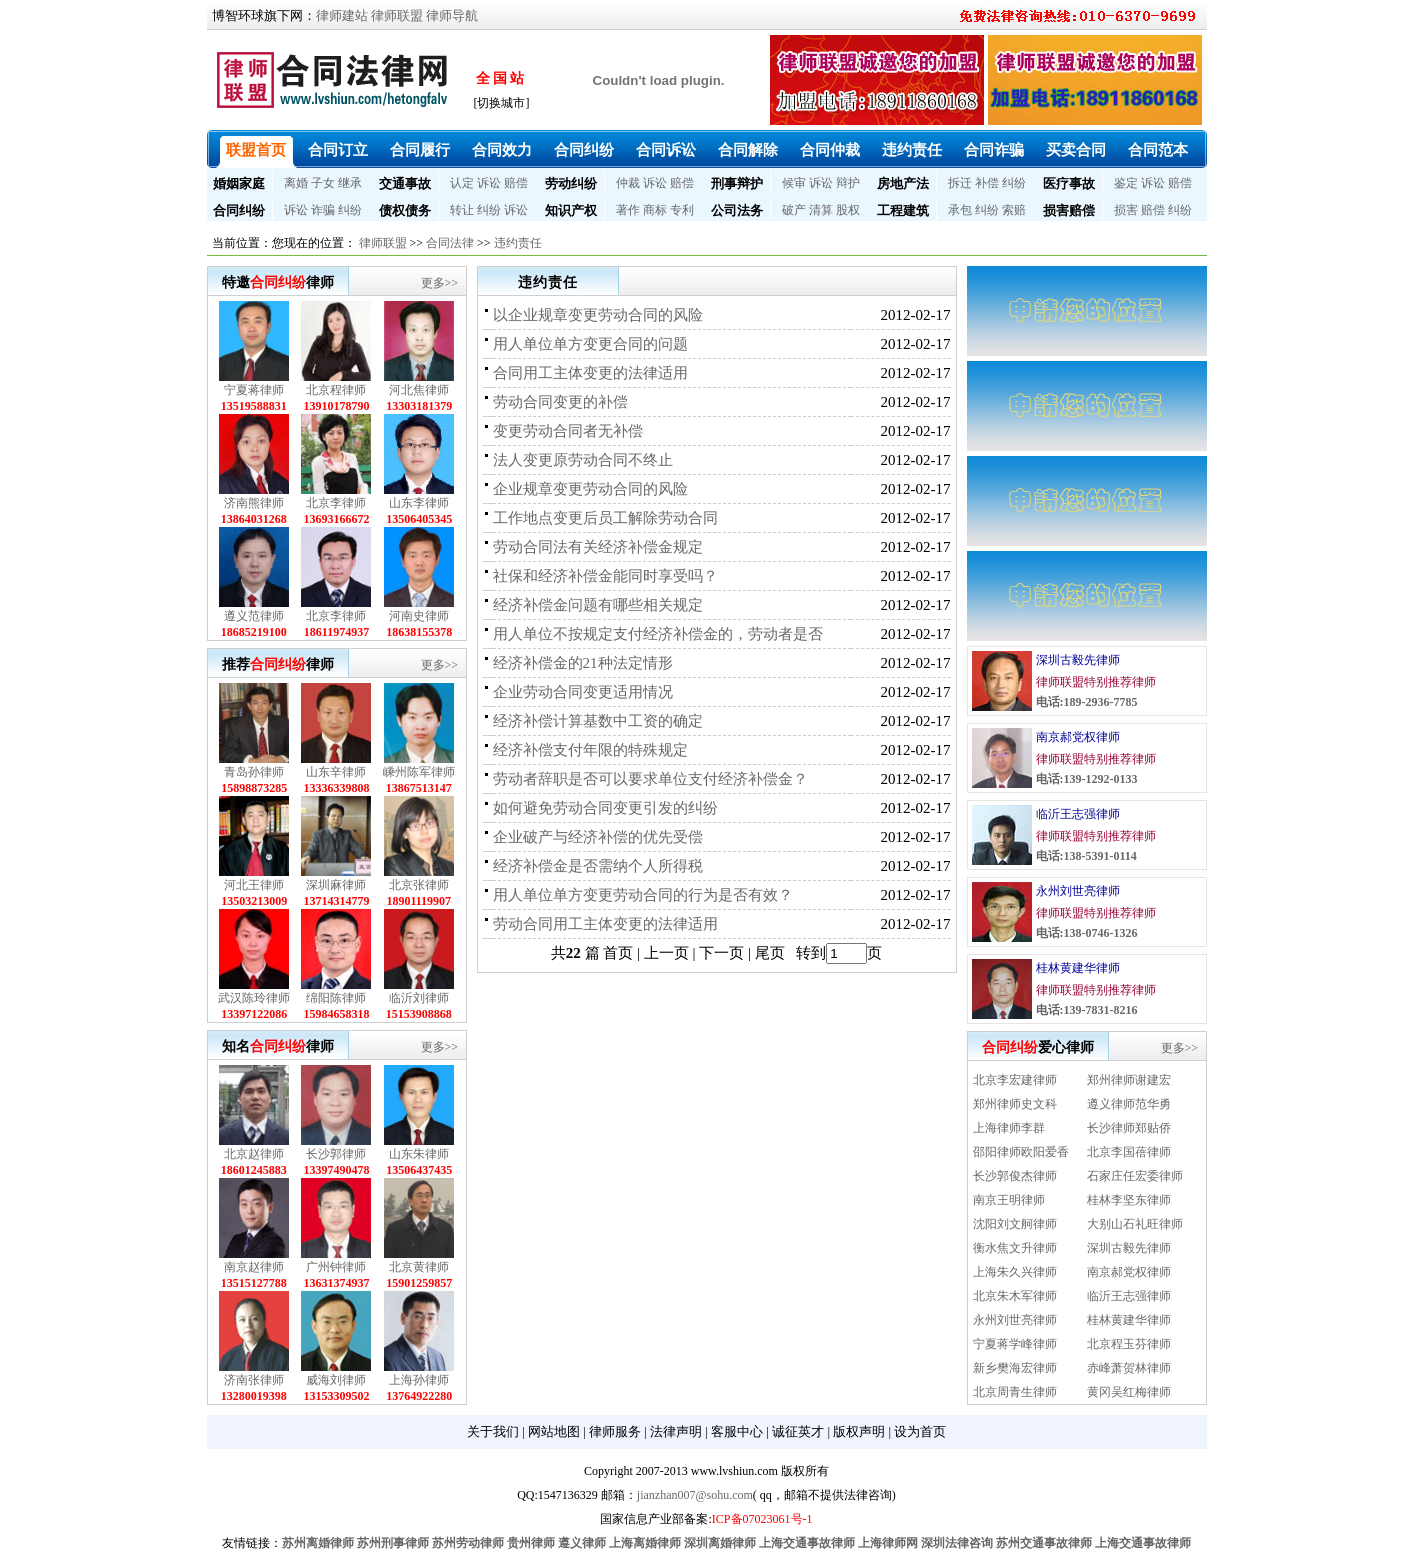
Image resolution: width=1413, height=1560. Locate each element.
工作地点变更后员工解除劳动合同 (605, 518)
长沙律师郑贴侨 (1129, 1128)
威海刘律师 (336, 1380)
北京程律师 (336, 390)
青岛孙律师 (254, 772)
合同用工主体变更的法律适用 (590, 373)
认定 (462, 183)
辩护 (848, 183)
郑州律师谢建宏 (1129, 1080)
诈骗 (323, 210)
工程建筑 (903, 210)
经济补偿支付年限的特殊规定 (590, 750)
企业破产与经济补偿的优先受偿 (598, 837)
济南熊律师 (254, 503)
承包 (960, 210)
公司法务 (737, 210)
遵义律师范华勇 (1129, 1104)
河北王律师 (254, 885)
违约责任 (912, 150)
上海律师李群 (1009, 1128)
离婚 (296, 183)
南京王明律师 (1009, 1200)
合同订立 (338, 150)
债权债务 (405, 210)
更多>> (440, 283)
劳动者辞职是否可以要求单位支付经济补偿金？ (650, 779)
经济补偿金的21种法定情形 (583, 663)
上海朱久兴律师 (1015, 1272)
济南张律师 (254, 1380)
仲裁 (628, 183)
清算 (821, 210)
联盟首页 (256, 150)
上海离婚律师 (645, 1543)
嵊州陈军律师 (419, 772)
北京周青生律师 (1015, 1392)
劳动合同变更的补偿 (560, 402)
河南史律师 (419, 616)
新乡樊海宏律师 (1015, 1368)
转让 (462, 210)
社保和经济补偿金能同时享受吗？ (605, 576)
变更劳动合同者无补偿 (568, 431)
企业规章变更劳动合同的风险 (590, 489)
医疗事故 (1069, 183)
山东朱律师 (419, 1154)
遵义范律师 (254, 616)
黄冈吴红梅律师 (1129, 1392)
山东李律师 (419, 503)
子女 (323, 183)
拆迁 (960, 183)
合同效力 (502, 150)
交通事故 (405, 183)
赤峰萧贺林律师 (1129, 1368)
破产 (794, 210)
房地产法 (903, 183)
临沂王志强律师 (1078, 814)
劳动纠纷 (571, 183)
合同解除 (748, 150)
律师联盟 (397, 15)
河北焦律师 (419, 390)
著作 (628, 210)
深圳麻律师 (336, 885)
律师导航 (452, 15)
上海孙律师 (419, 1380)
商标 (655, 210)
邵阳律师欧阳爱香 (1021, 1152)
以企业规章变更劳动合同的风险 (598, 315)
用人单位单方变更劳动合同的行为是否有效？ (643, 895)
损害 (1126, 210)
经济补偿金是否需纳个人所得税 (598, 866)
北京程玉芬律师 (1129, 1344)
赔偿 (516, 183)
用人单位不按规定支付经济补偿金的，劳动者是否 (658, 634)
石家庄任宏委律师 (1135, 1176)
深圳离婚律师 (720, 1543)
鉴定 (1126, 183)
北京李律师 (336, 503)
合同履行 (420, 150)
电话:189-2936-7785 (1087, 702)
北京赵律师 (254, 1154)
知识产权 (571, 210)
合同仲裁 (830, 150)
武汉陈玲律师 (254, 998)
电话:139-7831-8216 (1087, 1010)
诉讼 (489, 183)
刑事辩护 (737, 183)
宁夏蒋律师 (254, 390)
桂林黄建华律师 (1078, 968)
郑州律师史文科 (1015, 1104)
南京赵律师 (254, 1267)
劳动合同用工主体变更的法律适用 (605, 924)
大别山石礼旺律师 (1135, 1224)
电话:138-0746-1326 (1087, 933)
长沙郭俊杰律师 (1015, 1176)
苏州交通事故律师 (1044, 1543)
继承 (350, 183)
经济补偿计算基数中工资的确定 (598, 721)
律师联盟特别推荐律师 (1096, 682)
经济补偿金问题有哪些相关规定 (598, 605)
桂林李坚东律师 (1129, 1200)
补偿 (987, 183)
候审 (794, 183)
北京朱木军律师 (1015, 1296)
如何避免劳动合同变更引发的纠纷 (605, 808)
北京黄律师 (419, 1267)
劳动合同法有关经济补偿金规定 (598, 547)
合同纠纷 (584, 150)
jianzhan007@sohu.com (695, 1495)
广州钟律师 (336, 1267)
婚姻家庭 (239, 183)
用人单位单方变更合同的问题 (590, 344)
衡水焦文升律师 (1015, 1248)
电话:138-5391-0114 (1086, 856)
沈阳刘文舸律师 (1015, 1224)
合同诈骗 (994, 150)
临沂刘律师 (419, 998)
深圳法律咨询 (957, 1543)
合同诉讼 (666, 150)
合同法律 (450, 243)
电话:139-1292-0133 (1087, 779)
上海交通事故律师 (807, 1543)
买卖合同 (1076, 150)
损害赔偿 (1069, 210)
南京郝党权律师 (1078, 737)
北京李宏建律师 (1015, 1080)
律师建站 (342, 15)
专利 (682, 210)
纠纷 (1014, 183)
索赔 (1014, 210)
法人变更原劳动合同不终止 (583, 460)
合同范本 (1158, 150)
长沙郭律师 (336, 1154)
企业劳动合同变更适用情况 (583, 692)
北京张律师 (419, 885)
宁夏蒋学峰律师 (1015, 1344)
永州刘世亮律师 (1078, 891)
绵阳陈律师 (336, 998)
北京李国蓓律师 (1129, 1152)
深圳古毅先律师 (1078, 660)
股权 (848, 210)
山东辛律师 (336, 772)
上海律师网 (888, 1543)
